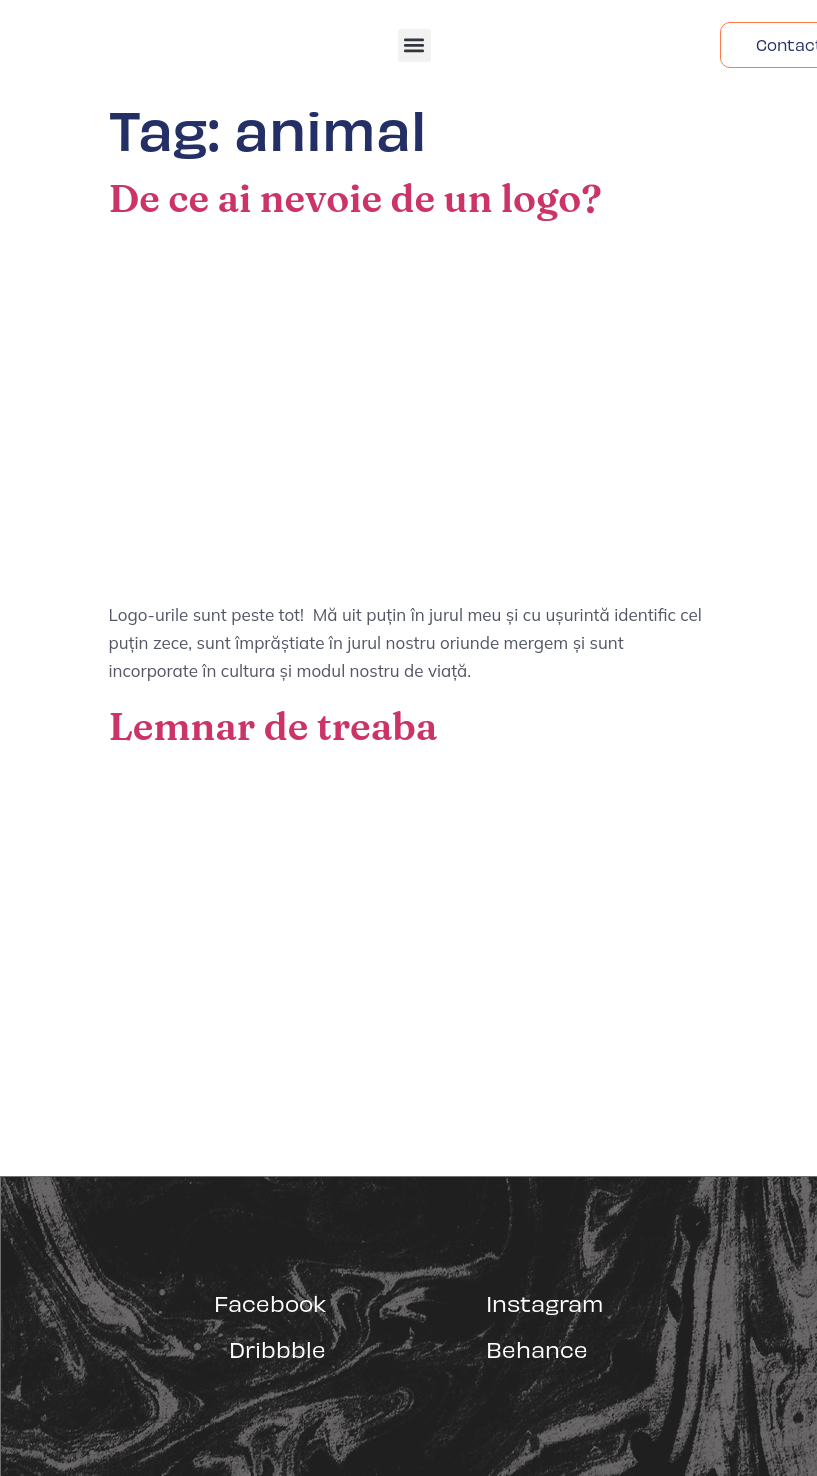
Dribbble (277, 1348)
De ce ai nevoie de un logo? (355, 198)
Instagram (544, 1302)
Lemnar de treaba (273, 726)
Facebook (270, 1302)
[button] (414, 45)
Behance (537, 1348)
